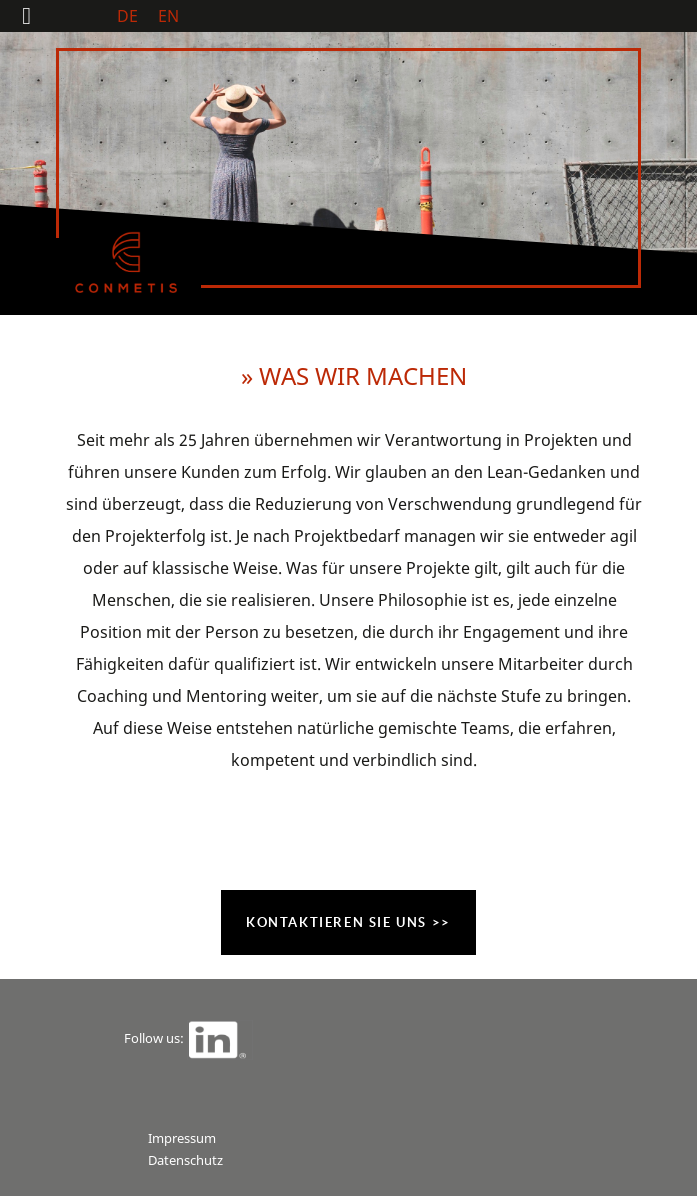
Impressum (182, 1138)
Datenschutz (185, 1160)
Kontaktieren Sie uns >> (348, 922)
